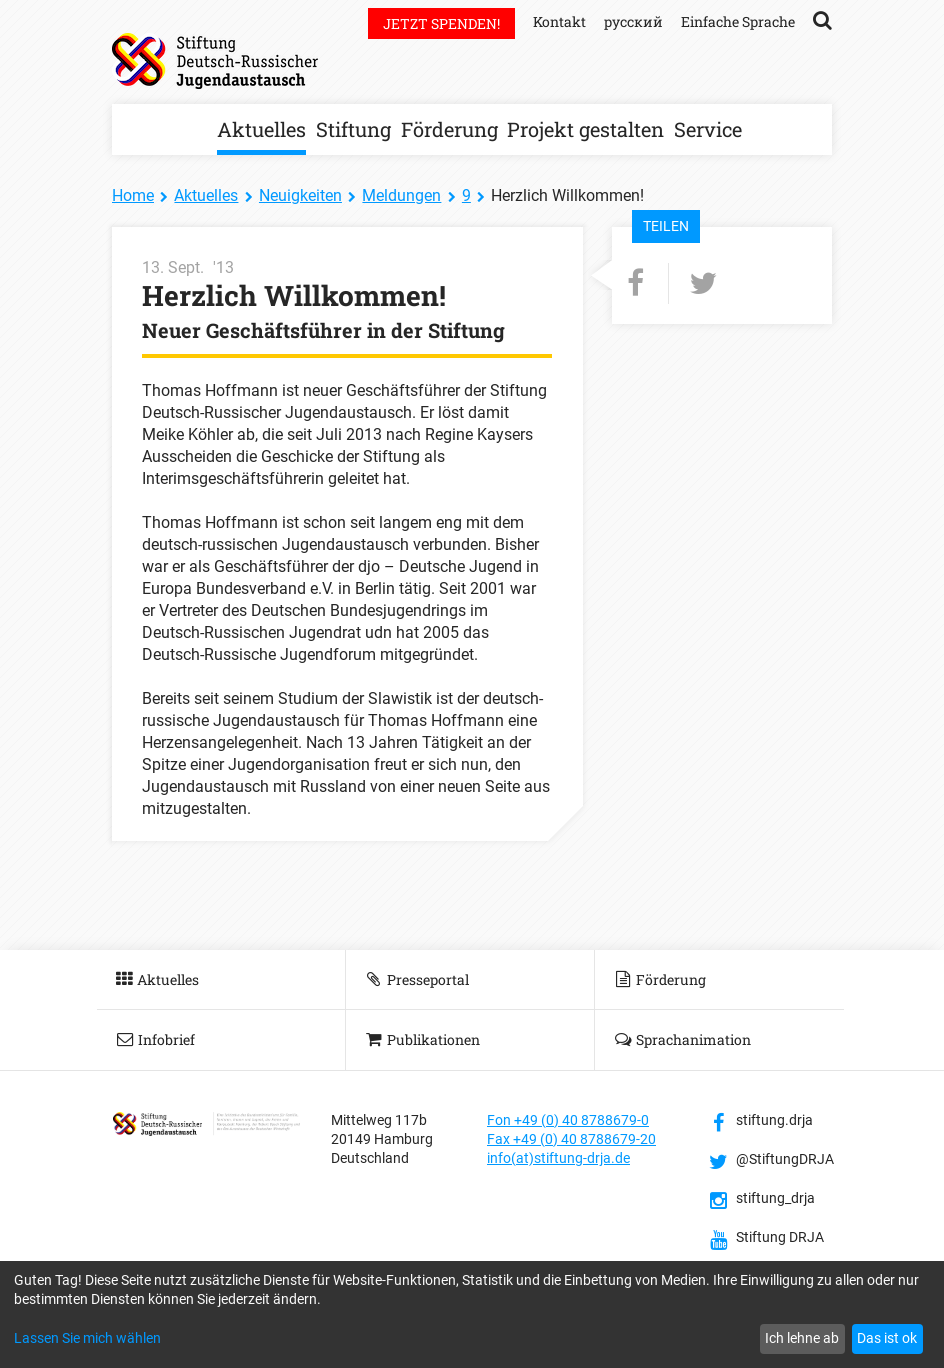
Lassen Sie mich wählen (87, 1338)
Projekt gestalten (585, 129)
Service (708, 129)
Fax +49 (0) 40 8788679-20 (571, 1139)
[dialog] (472, 1314)
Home (133, 195)
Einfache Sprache (738, 21)
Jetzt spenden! (441, 23)
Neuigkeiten (300, 195)
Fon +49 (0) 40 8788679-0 (568, 1120)
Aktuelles (261, 129)
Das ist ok (887, 1338)
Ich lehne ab (802, 1338)
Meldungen (401, 195)
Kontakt (559, 21)
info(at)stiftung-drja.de (558, 1158)
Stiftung (353, 129)
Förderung (449, 129)
